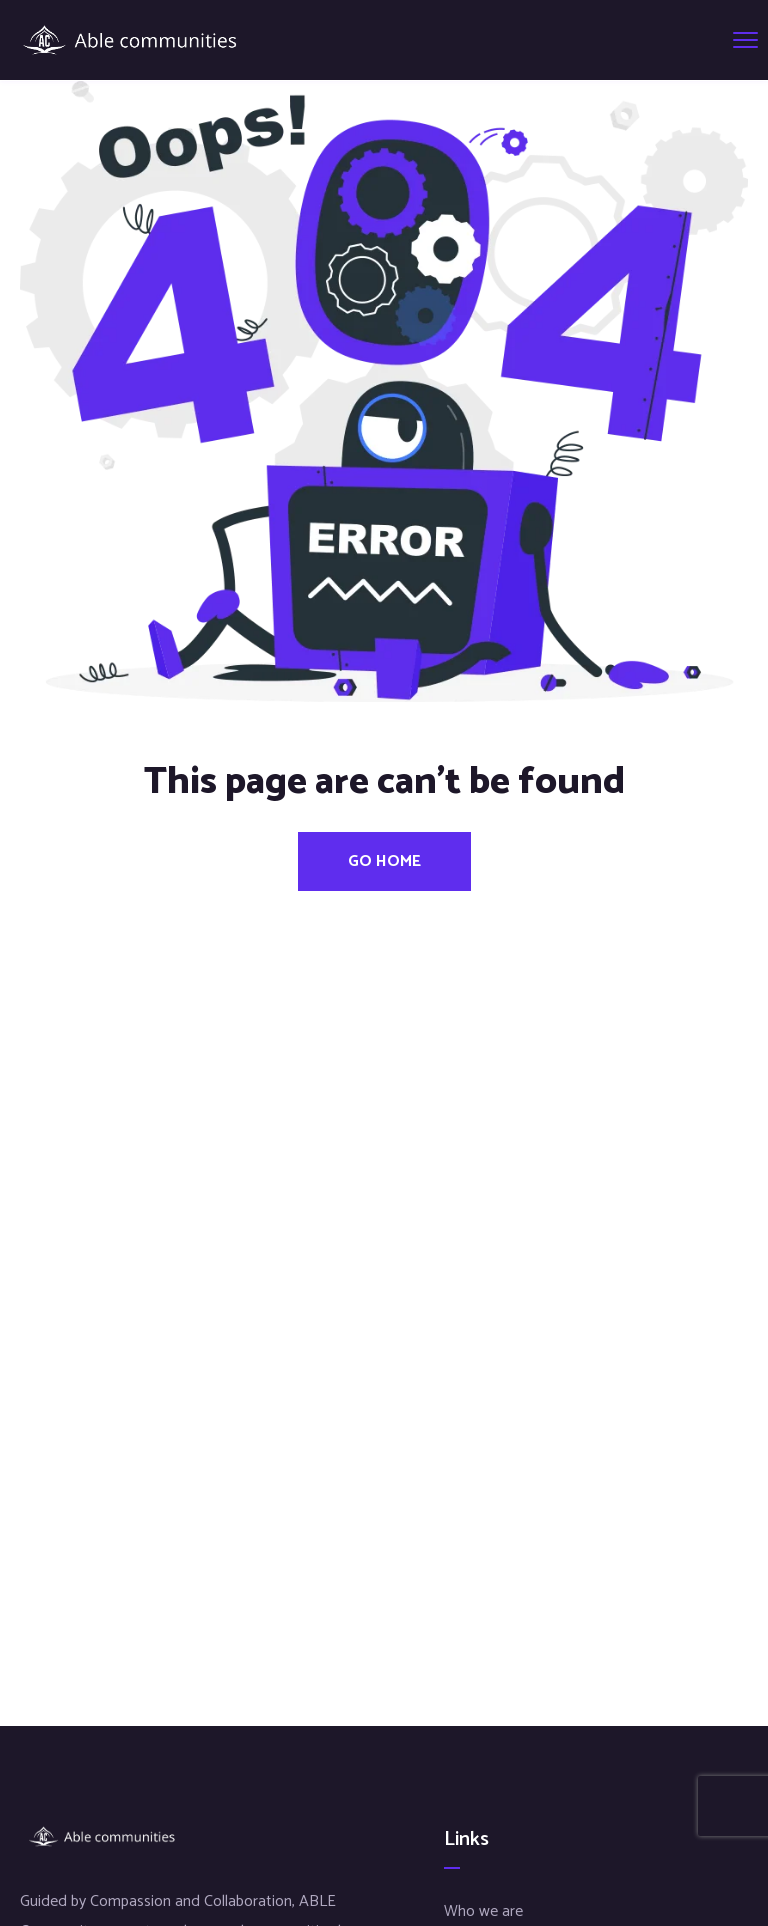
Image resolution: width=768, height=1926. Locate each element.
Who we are (483, 1911)
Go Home (384, 861)
